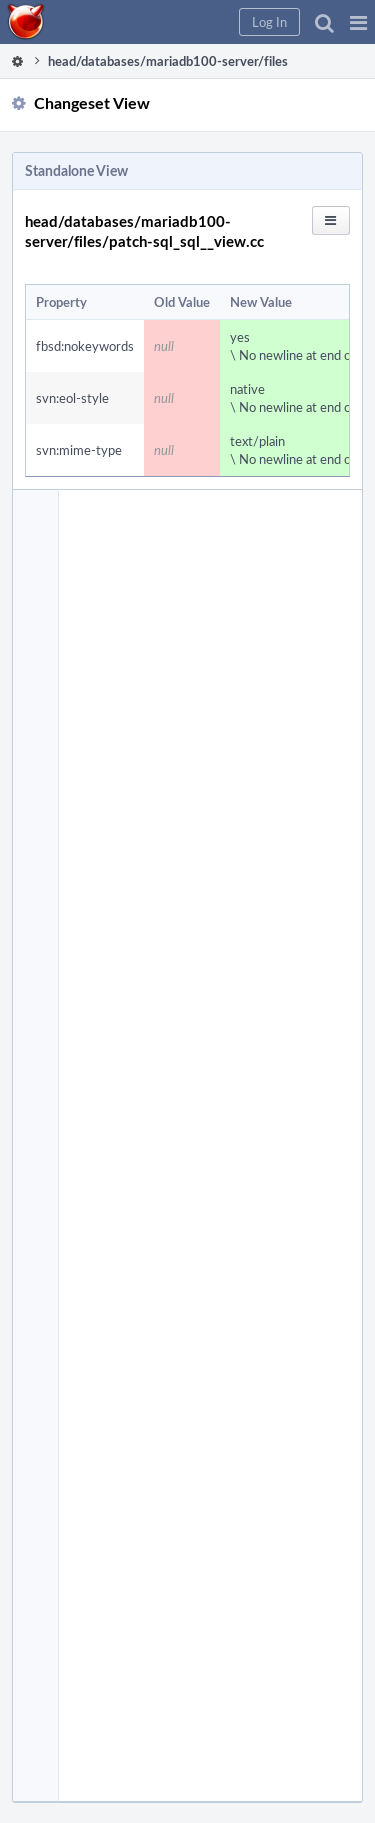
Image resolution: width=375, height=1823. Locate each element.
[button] (358, 22)
